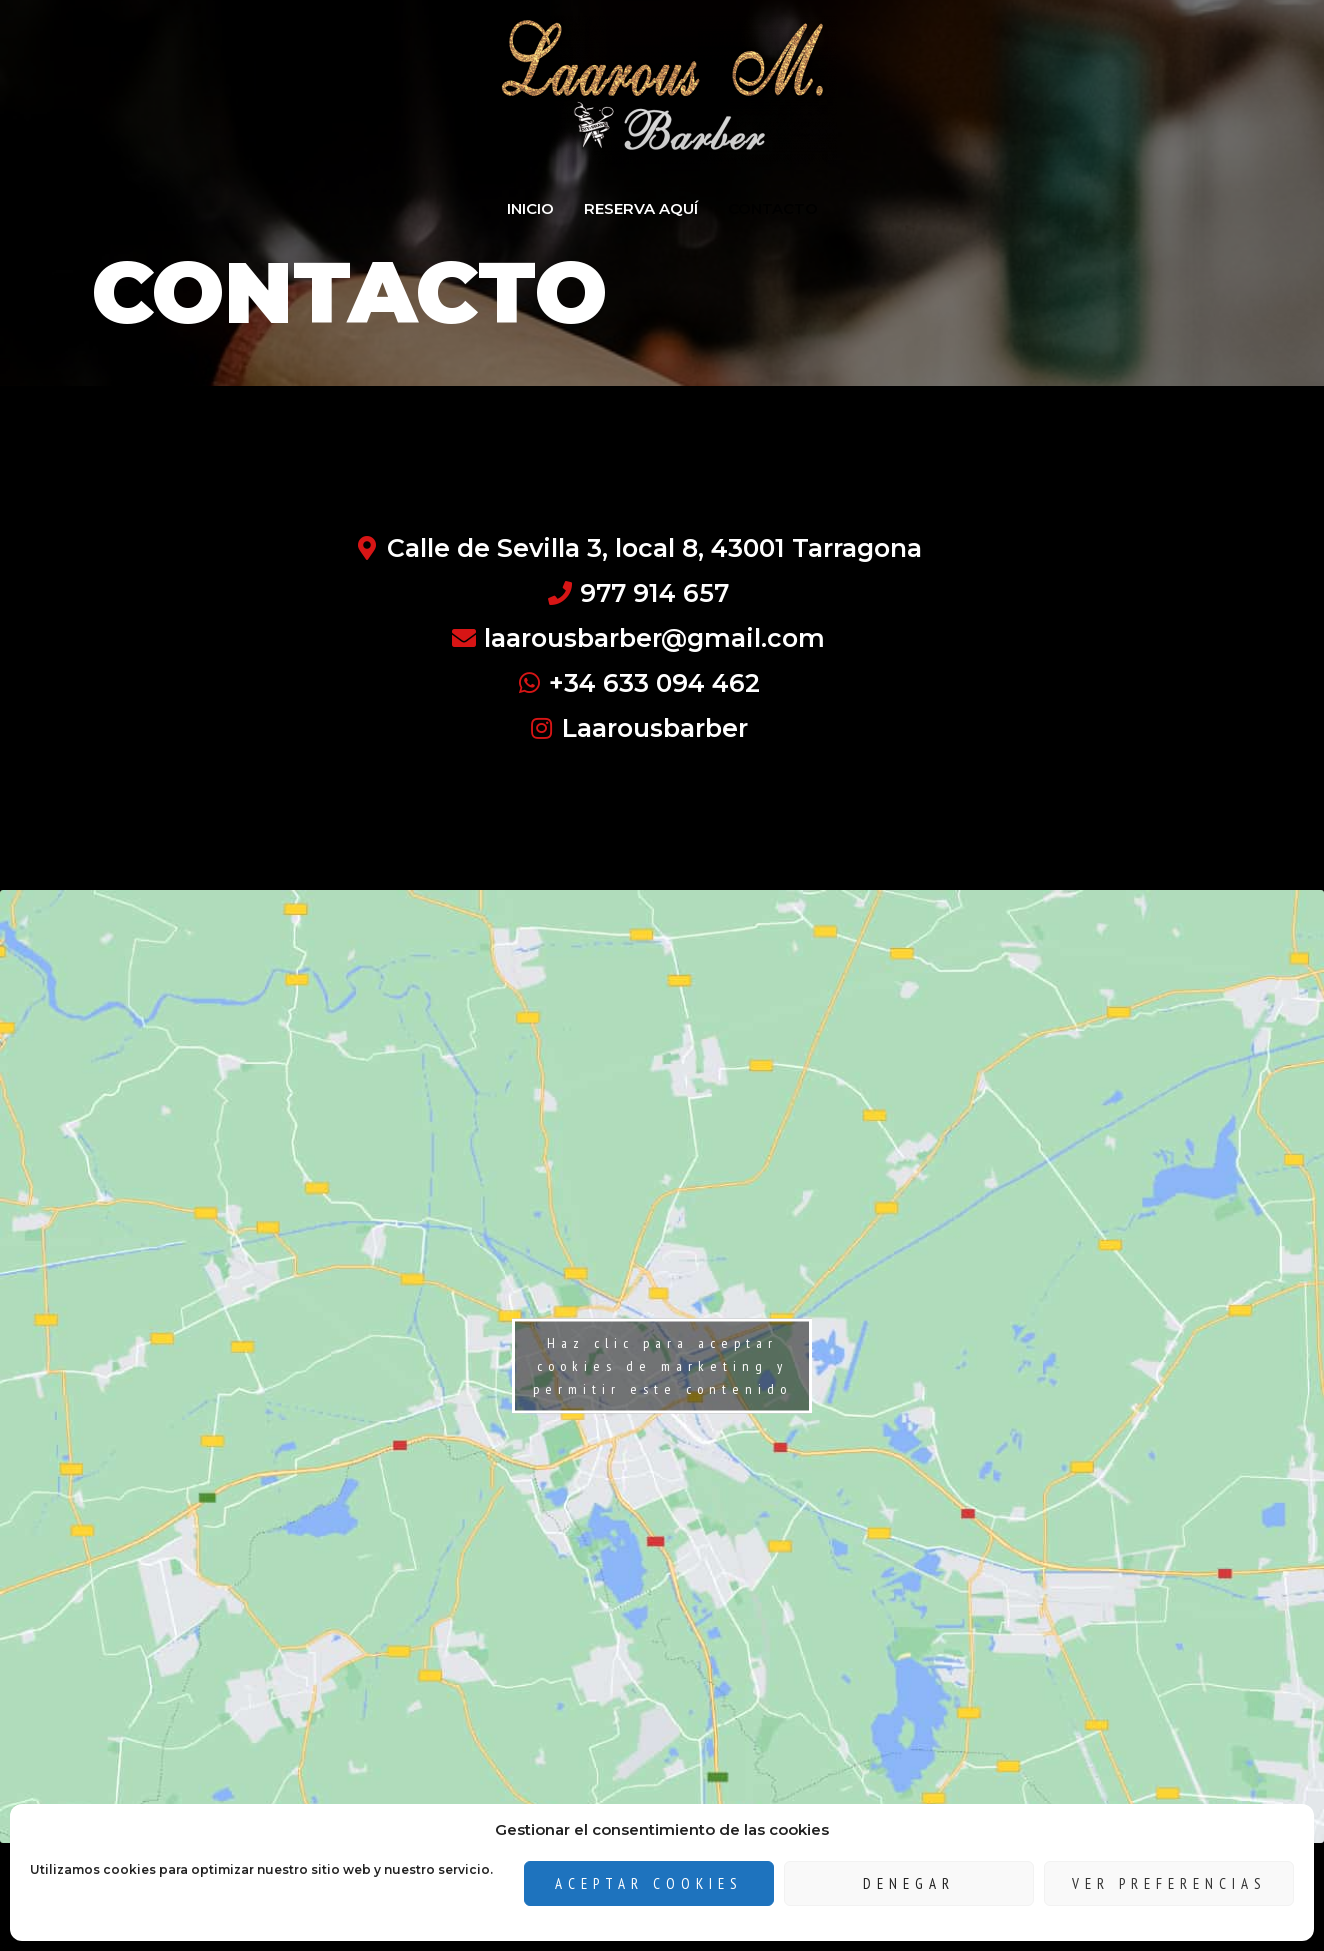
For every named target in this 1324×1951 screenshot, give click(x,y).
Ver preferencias (1169, 1883)
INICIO (530, 208)
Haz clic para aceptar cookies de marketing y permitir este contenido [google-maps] (662, 1366)
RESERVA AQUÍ (641, 208)
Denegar (909, 1883)
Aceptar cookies (649, 1883)
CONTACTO (773, 208)
